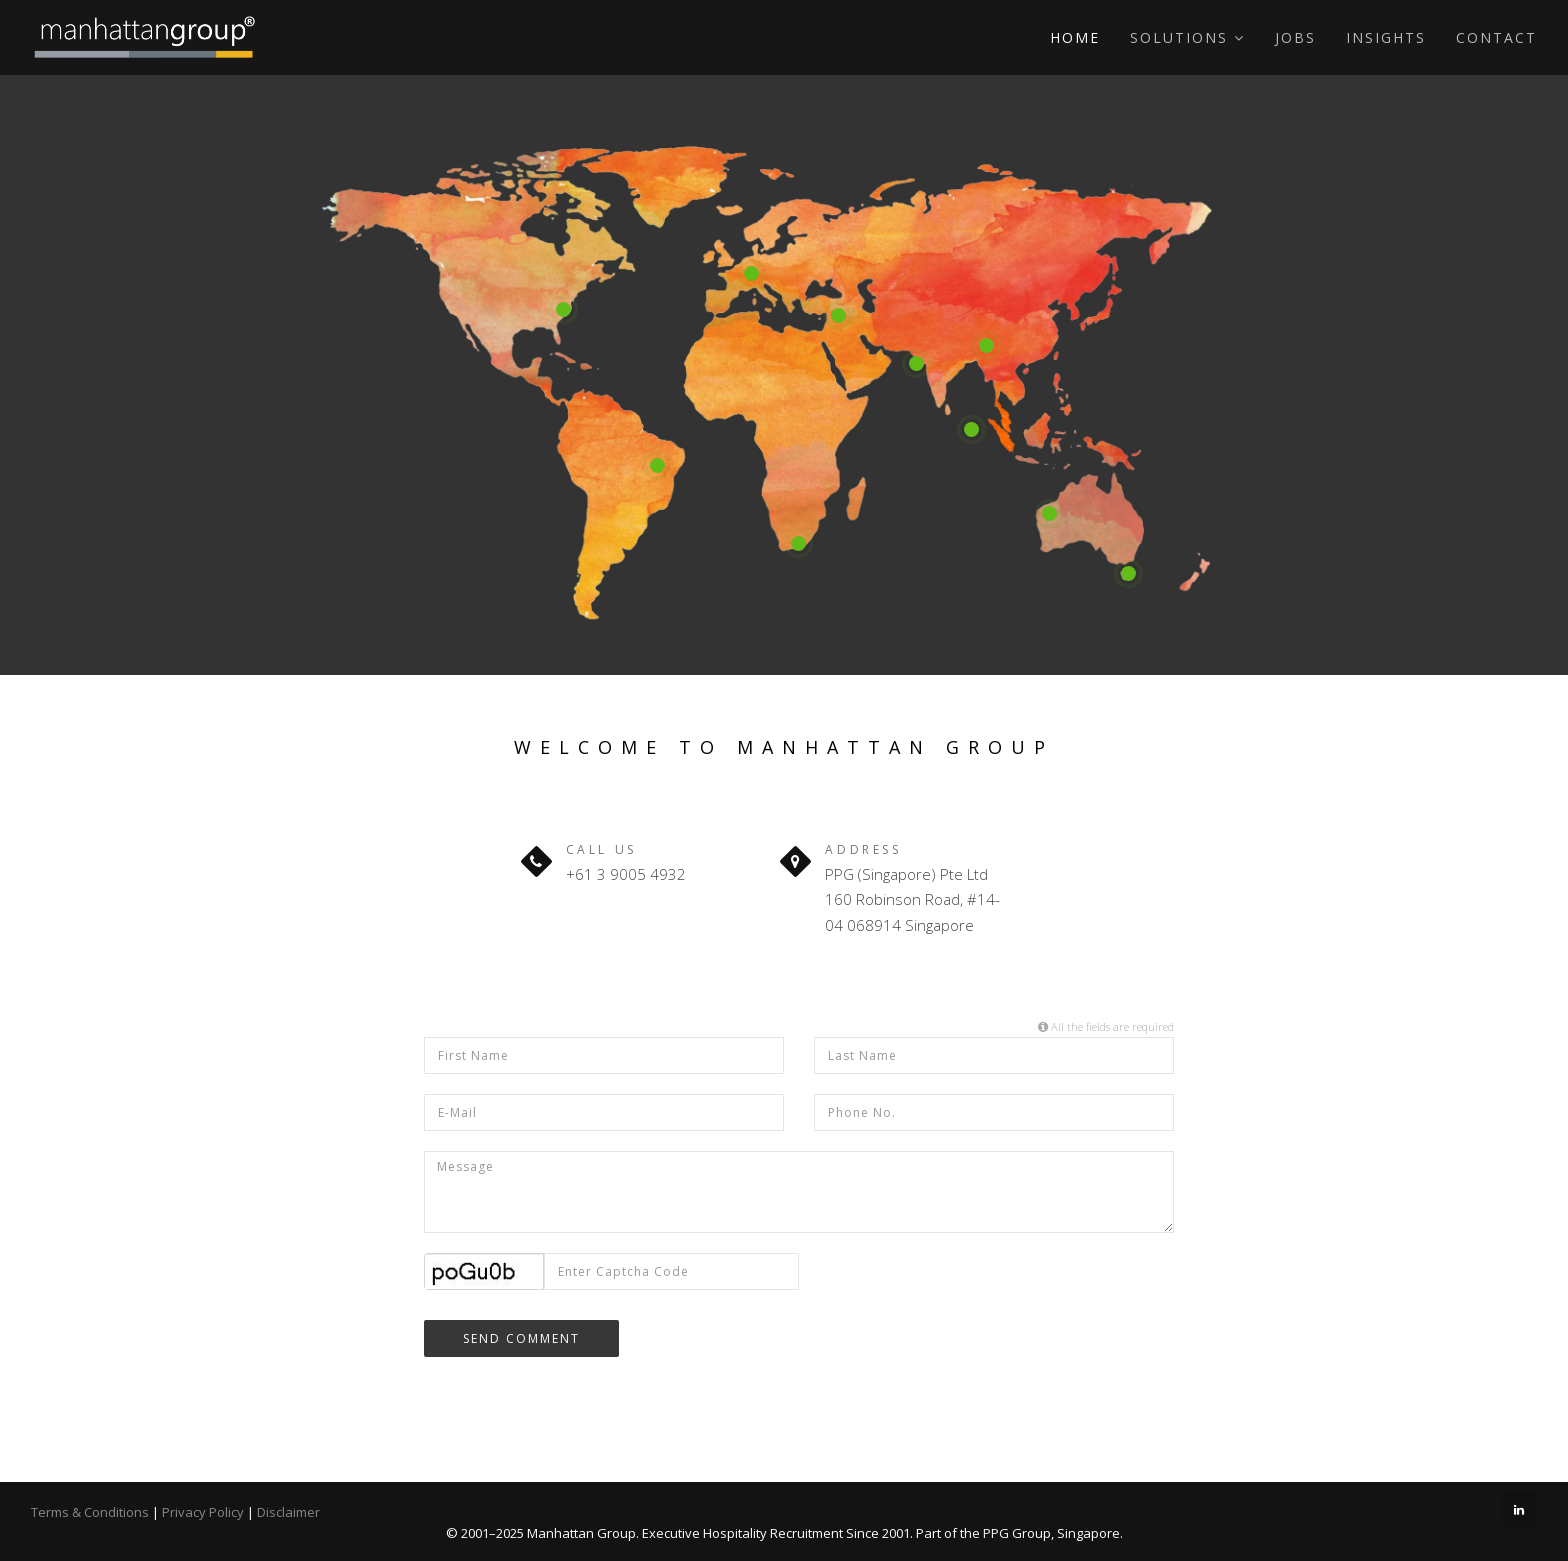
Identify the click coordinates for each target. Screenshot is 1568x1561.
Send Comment (521, 1338)
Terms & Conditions (90, 1512)
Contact (1496, 37)
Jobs (1295, 37)
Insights (1386, 37)
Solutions (1187, 37)
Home (1075, 37)
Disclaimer (288, 1512)
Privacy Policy (203, 1512)
